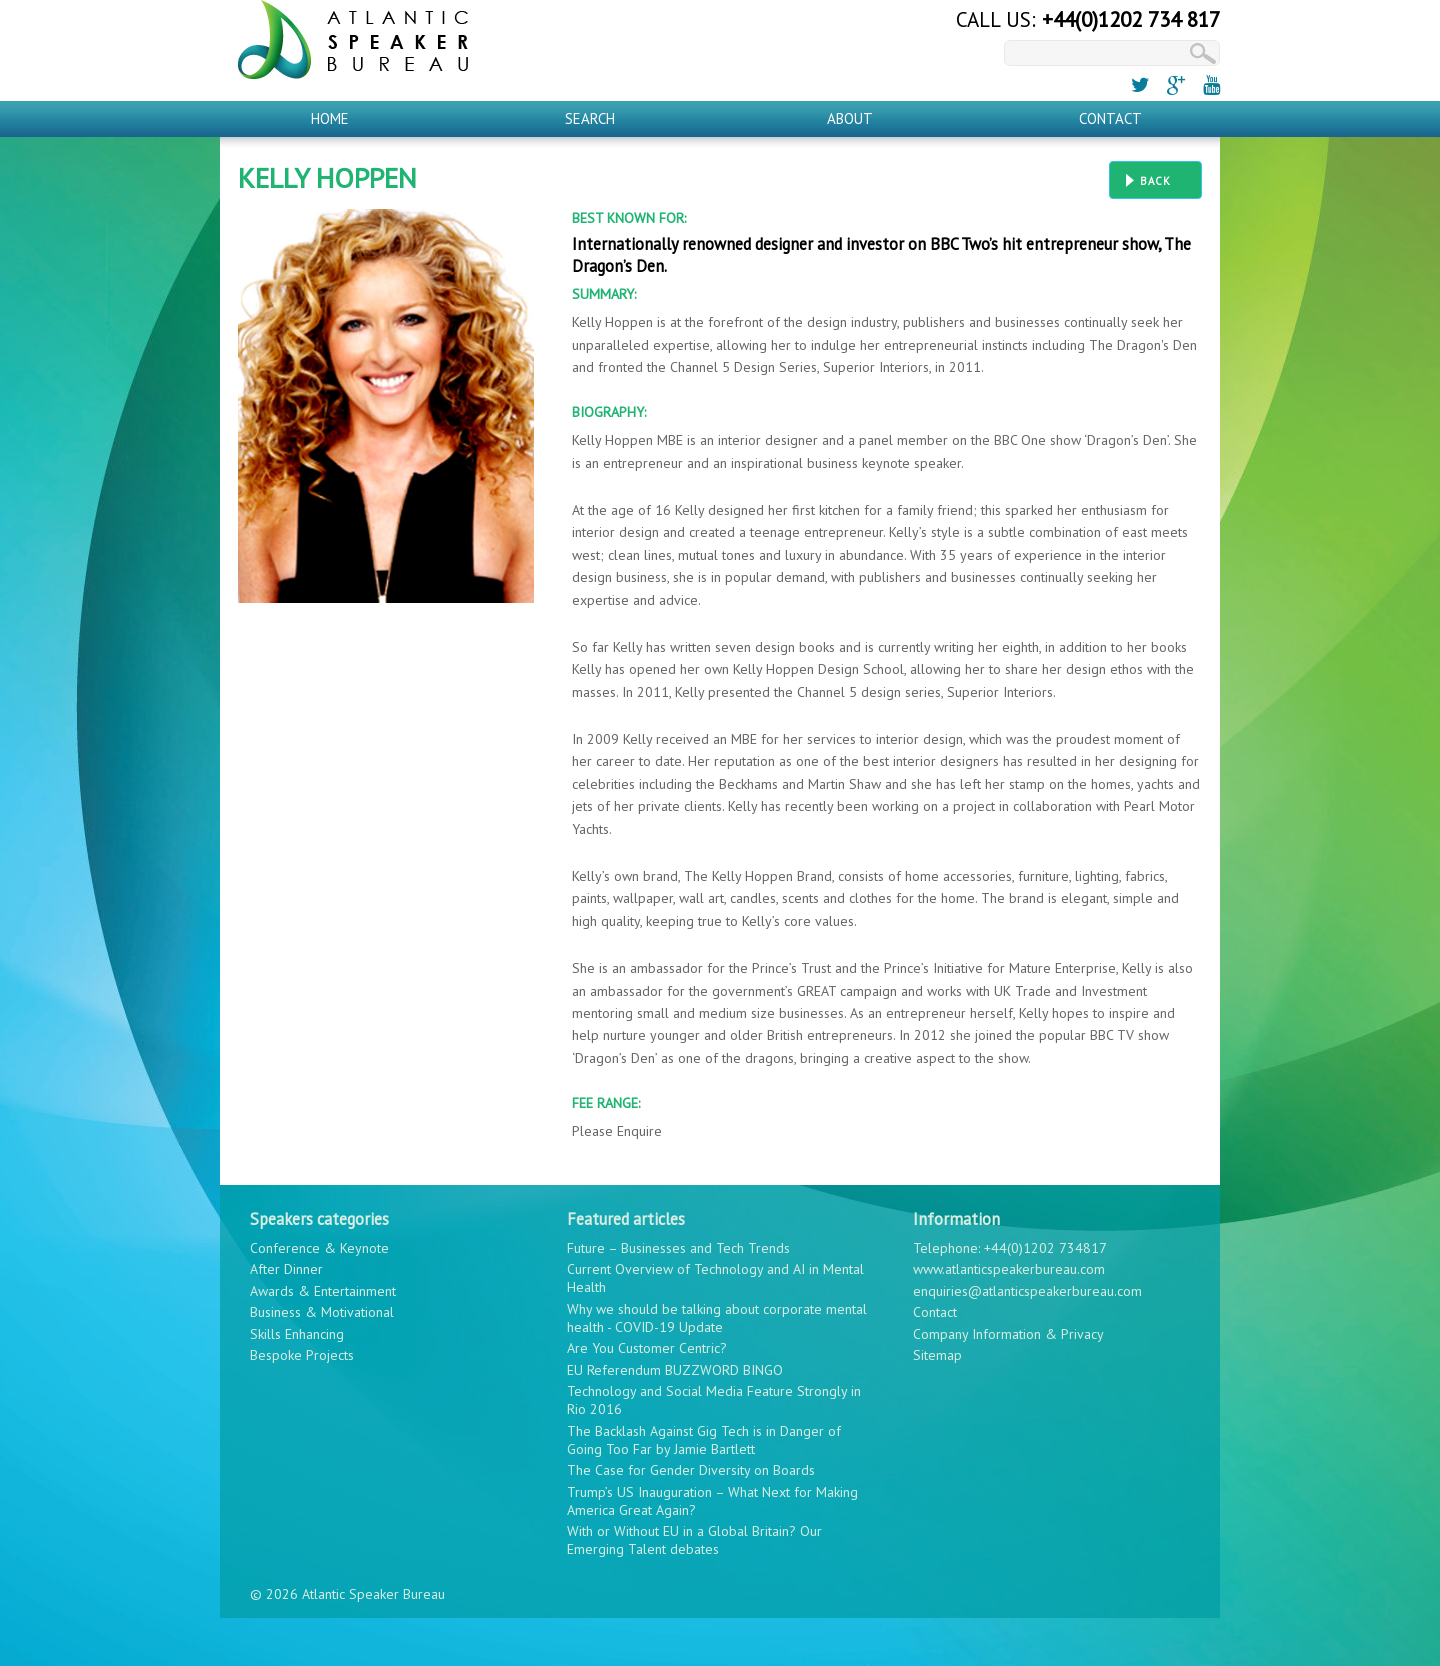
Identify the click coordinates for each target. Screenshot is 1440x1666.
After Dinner (286, 1269)
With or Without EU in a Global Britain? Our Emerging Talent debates (694, 1540)
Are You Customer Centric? (647, 1348)
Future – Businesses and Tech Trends (678, 1248)
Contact (1110, 118)
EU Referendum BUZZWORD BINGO (675, 1370)
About (850, 118)
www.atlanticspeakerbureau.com (1009, 1269)
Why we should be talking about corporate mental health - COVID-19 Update (717, 1318)
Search (590, 118)
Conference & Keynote (319, 1248)
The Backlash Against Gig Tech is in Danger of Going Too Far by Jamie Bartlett (704, 1440)
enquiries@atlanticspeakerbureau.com (1027, 1291)
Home (330, 118)
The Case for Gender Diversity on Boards (691, 1470)
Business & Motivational (322, 1312)
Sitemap (937, 1355)
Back (1155, 181)
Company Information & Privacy (1008, 1334)
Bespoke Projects (302, 1355)
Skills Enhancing (297, 1334)
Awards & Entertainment (323, 1291)
